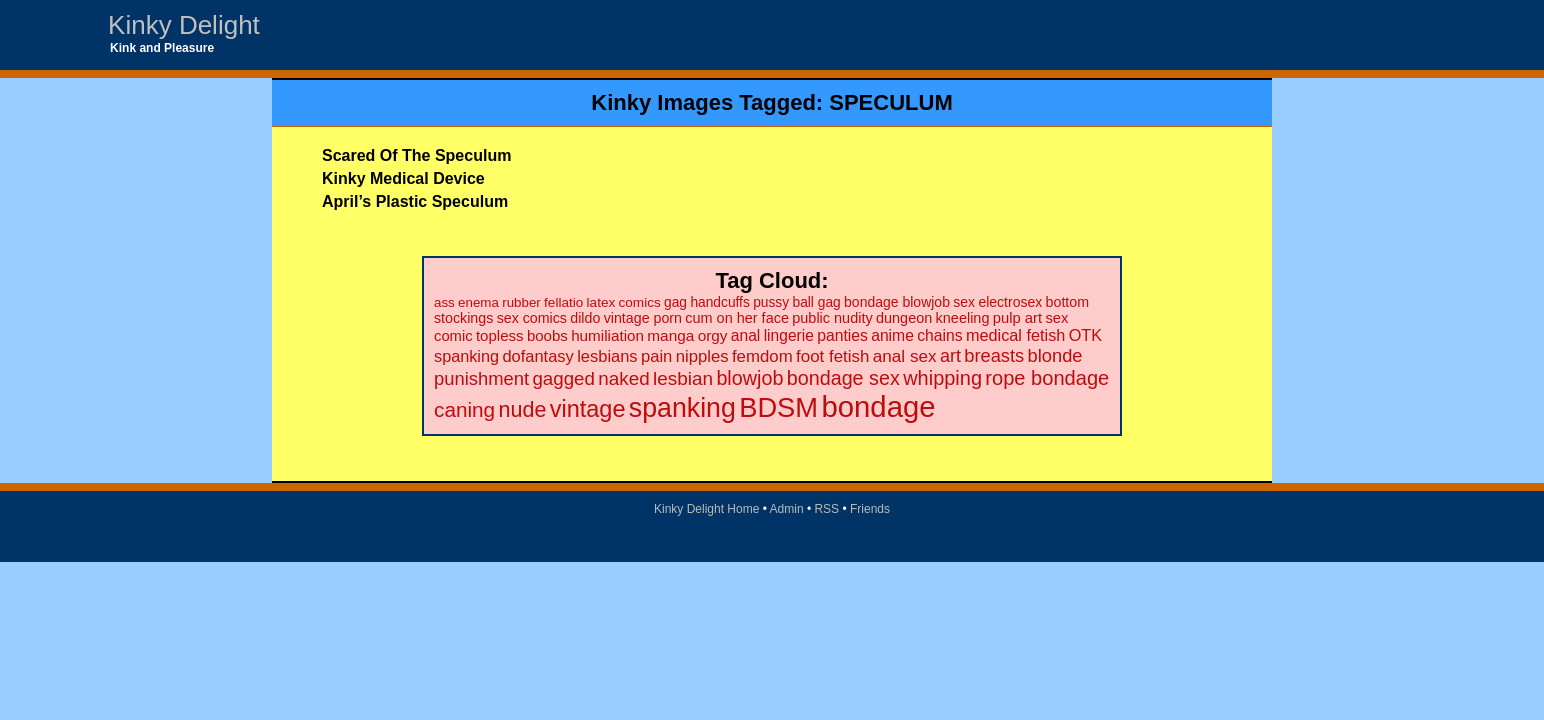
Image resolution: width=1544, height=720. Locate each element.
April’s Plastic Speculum (415, 201)
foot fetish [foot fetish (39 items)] (832, 356)
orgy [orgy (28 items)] (713, 335)
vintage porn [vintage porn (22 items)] (643, 318)
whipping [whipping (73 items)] (942, 378)
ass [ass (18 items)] (444, 302)
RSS (826, 509)
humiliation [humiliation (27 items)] (607, 335)
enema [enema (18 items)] (478, 302)
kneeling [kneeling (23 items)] (963, 318)
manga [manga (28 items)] (670, 335)
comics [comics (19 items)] (640, 302)
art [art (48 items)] (950, 356)
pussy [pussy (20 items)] (771, 302)
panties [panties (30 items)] (842, 335)
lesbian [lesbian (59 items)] (683, 378)
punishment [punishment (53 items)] (481, 378)
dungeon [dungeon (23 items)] (904, 318)
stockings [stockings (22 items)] (463, 318)
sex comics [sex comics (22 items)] (532, 318)
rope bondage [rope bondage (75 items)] (1047, 378)
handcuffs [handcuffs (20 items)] (719, 302)
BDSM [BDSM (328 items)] (778, 407)
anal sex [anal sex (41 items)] (905, 356)
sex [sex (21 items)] (964, 302)
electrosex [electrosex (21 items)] (1010, 302)
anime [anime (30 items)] (892, 335)
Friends (870, 509)
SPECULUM (890, 102)
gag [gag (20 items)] (675, 302)
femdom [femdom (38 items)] (762, 356)
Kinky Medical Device (403, 178)
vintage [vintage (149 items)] (588, 409)
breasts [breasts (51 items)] (994, 355)
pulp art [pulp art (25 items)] (1017, 318)
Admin (787, 509)
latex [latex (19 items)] (601, 302)
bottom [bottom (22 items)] (1067, 302)
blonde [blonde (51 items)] (1055, 355)
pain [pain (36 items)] (656, 356)
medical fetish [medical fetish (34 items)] (1015, 335)
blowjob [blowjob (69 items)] (749, 378)
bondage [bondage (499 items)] (878, 406)
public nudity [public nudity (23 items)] (832, 318)
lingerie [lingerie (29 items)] (789, 335)
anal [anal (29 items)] (745, 335)
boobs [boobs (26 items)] (547, 335)
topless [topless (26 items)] (500, 335)
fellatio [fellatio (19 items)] (563, 302)
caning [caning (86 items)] (464, 409)
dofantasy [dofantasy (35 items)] (537, 356)
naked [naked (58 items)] (623, 378)
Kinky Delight (184, 25)
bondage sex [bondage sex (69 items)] (843, 378)
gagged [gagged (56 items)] (563, 378)
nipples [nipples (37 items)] (702, 356)
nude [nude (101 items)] (523, 409)
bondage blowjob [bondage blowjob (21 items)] (897, 302)
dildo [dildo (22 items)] (585, 318)
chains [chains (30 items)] (939, 335)
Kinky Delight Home (706, 509)
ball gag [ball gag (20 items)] (816, 302)
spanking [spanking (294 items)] (682, 408)
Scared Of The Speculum (416, 155)
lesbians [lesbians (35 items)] (607, 356)
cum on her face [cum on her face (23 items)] (737, 318)
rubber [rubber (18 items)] (521, 302)
